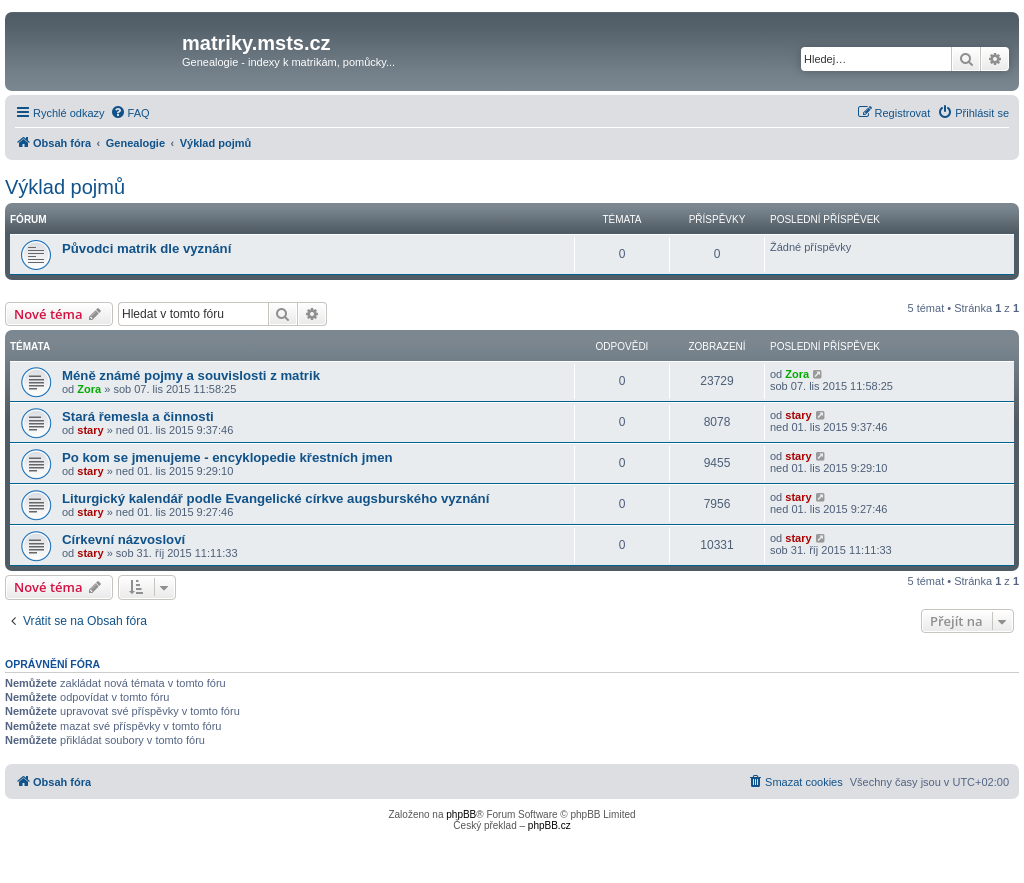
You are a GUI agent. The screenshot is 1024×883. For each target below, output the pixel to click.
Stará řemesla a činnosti (138, 416)
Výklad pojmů (65, 187)
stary (90, 430)
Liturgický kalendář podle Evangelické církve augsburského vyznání (275, 498)
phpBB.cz (549, 825)
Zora (89, 389)
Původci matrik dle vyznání (146, 248)
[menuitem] (130, 113)
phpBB (461, 814)
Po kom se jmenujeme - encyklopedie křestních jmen (227, 457)
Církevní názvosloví (123, 539)
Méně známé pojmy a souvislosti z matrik (191, 375)
